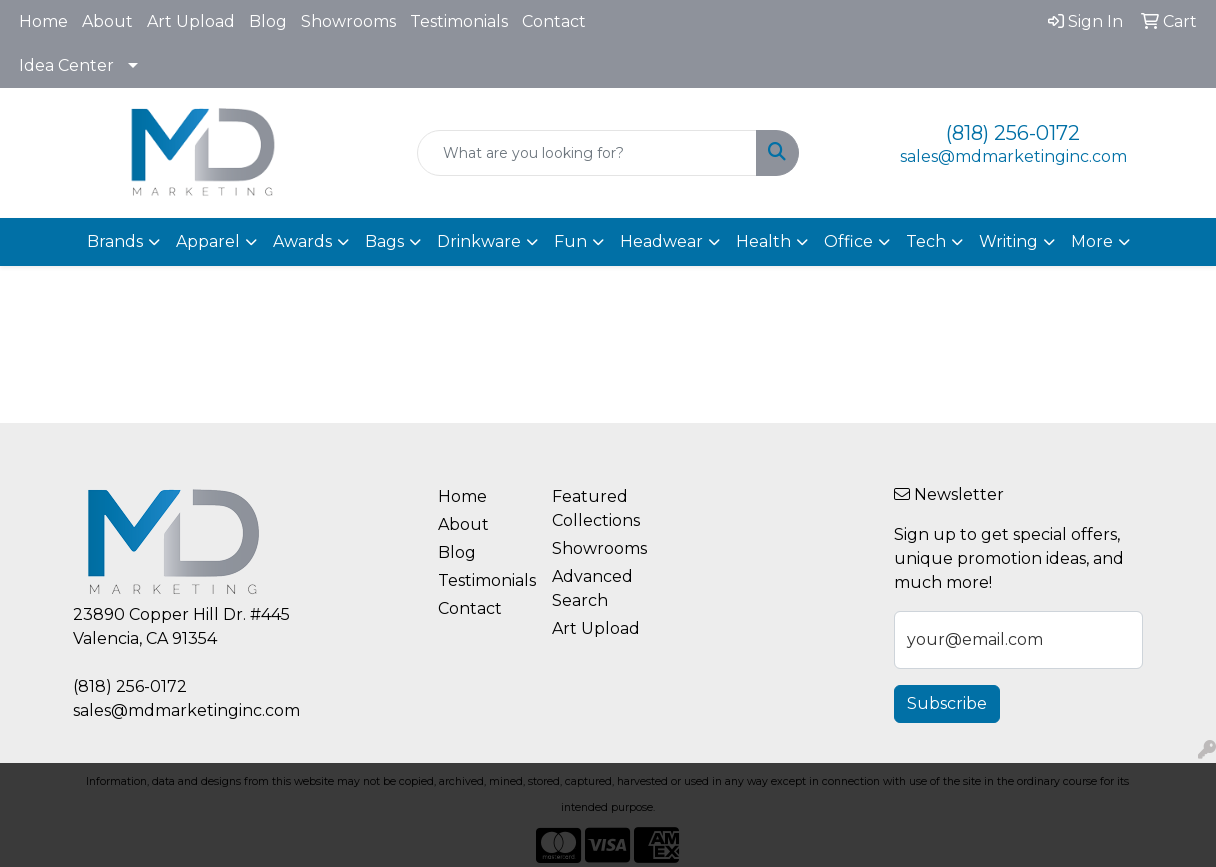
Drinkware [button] (479, 241)
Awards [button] (302, 241)
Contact (554, 21)
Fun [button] (570, 241)
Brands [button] (115, 241)
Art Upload (191, 21)
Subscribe (947, 703)
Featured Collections (596, 508)
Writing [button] (1008, 241)
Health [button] (763, 241)
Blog (268, 21)
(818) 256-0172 (1013, 133)
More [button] (1092, 241)
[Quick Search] (586, 153)
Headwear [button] (661, 241)
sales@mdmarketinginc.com (1013, 156)
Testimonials (459, 21)
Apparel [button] (208, 241)
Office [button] (848, 241)
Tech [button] (926, 241)
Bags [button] (384, 241)
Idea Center (66, 65)
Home (43, 21)
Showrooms (348, 21)
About (107, 21)
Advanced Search (592, 588)
